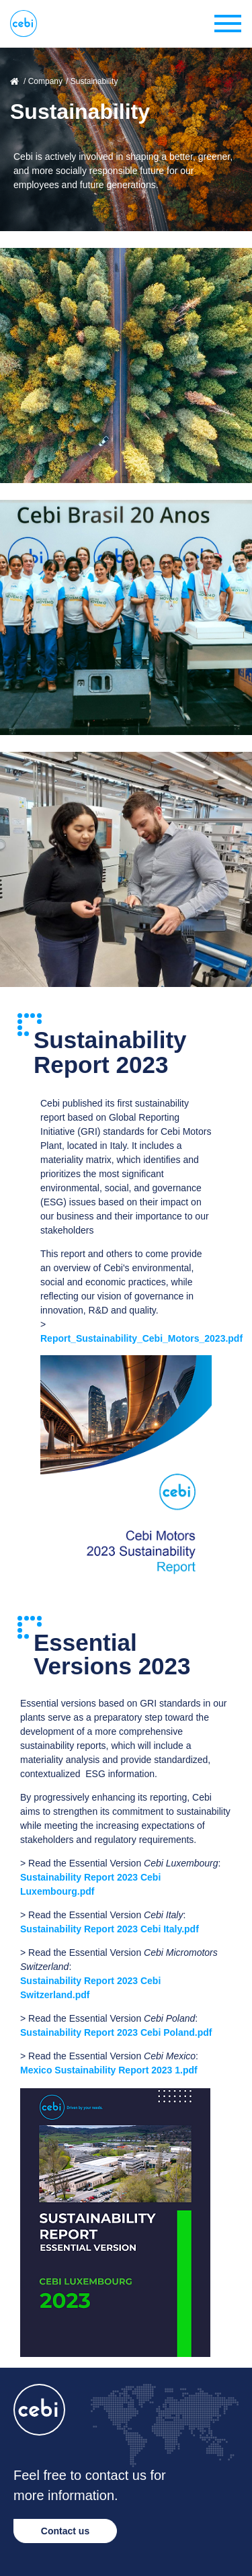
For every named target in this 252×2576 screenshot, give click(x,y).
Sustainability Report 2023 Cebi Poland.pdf (116, 2032)
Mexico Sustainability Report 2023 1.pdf (109, 2070)
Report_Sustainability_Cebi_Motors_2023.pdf (141, 1338)
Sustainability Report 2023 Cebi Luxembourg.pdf (90, 1884)
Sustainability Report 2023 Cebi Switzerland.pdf (90, 1987)
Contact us (65, 2531)
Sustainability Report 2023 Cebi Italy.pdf (109, 1929)
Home (15, 81)
